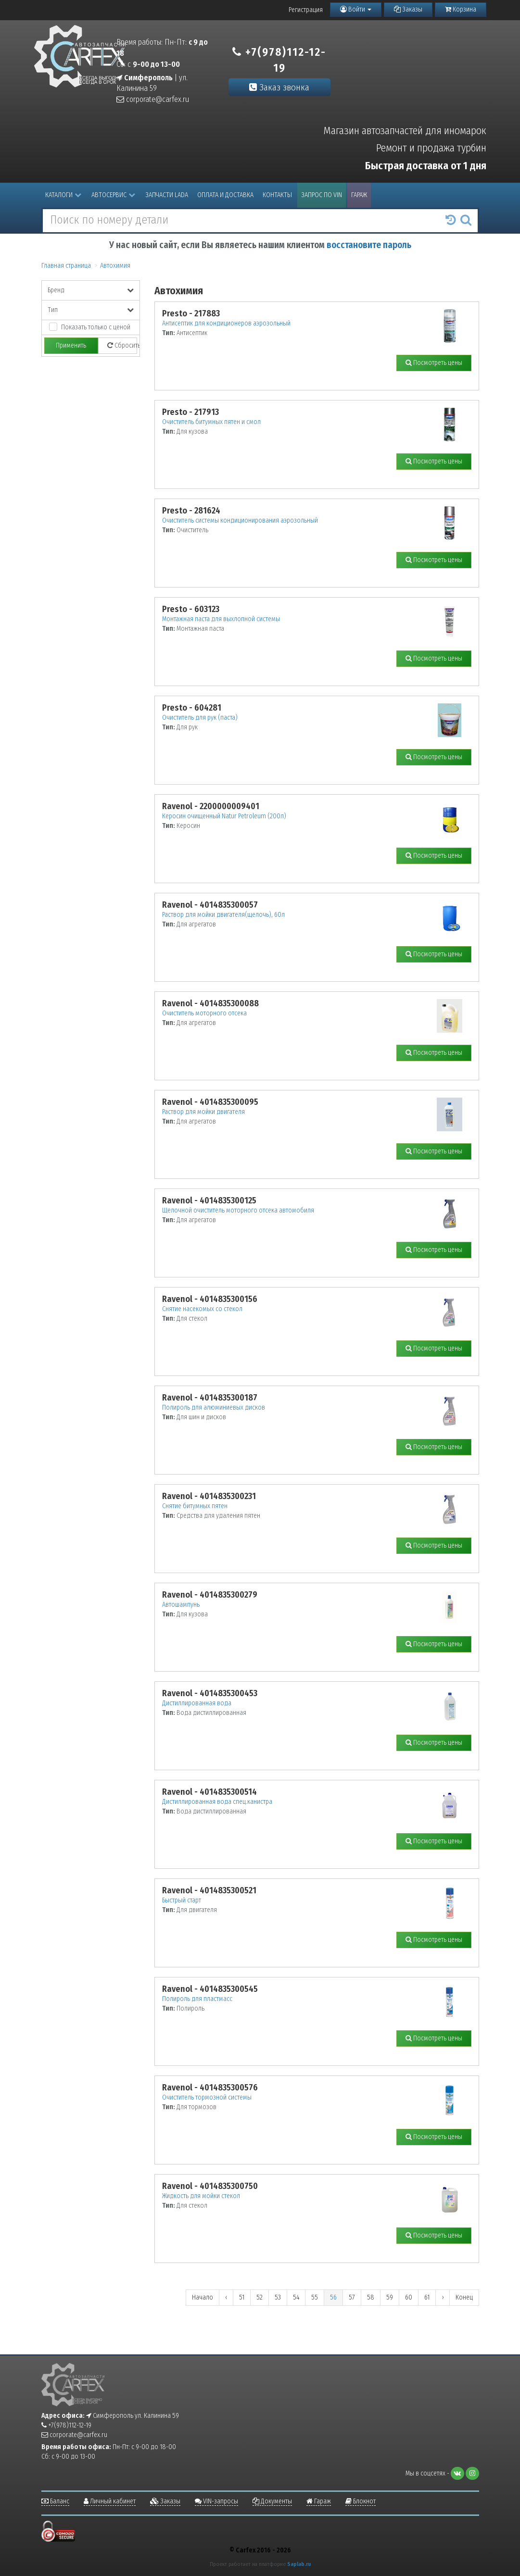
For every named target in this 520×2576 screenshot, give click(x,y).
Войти (355, 9)
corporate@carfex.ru (152, 99)
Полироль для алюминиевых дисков (213, 1407)
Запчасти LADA (166, 195)
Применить (71, 345)
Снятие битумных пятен (195, 1506)
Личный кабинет (110, 2501)
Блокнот (360, 2501)
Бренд (91, 290)
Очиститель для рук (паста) (200, 717)
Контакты (277, 195)
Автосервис (113, 195)
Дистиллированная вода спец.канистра (217, 1802)
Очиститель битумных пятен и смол (211, 422)
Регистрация (306, 10)
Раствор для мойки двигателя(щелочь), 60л (223, 915)
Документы (272, 2501)
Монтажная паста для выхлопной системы (221, 619)
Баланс (55, 2501)
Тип (91, 310)
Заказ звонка (279, 87)
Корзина (460, 9)
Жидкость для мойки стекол (201, 2196)
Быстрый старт (181, 1900)
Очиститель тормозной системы (207, 2097)
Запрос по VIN (321, 195)
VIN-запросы (216, 2501)
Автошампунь (181, 1605)
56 (333, 2297)
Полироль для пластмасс (197, 1999)
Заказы (408, 9)
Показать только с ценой (95, 327)
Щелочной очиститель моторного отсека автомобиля (238, 1210)
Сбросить (122, 345)
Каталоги (63, 195)
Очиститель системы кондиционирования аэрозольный (240, 520)
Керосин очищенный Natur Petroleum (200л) (224, 816)
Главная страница (66, 266)
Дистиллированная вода (196, 1703)
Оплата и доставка (225, 195)
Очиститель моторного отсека (204, 1013)
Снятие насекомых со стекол (202, 1309)
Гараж (359, 195)
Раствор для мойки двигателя (203, 1112)
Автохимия (115, 266)
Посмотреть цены (434, 363)
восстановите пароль (369, 244)
